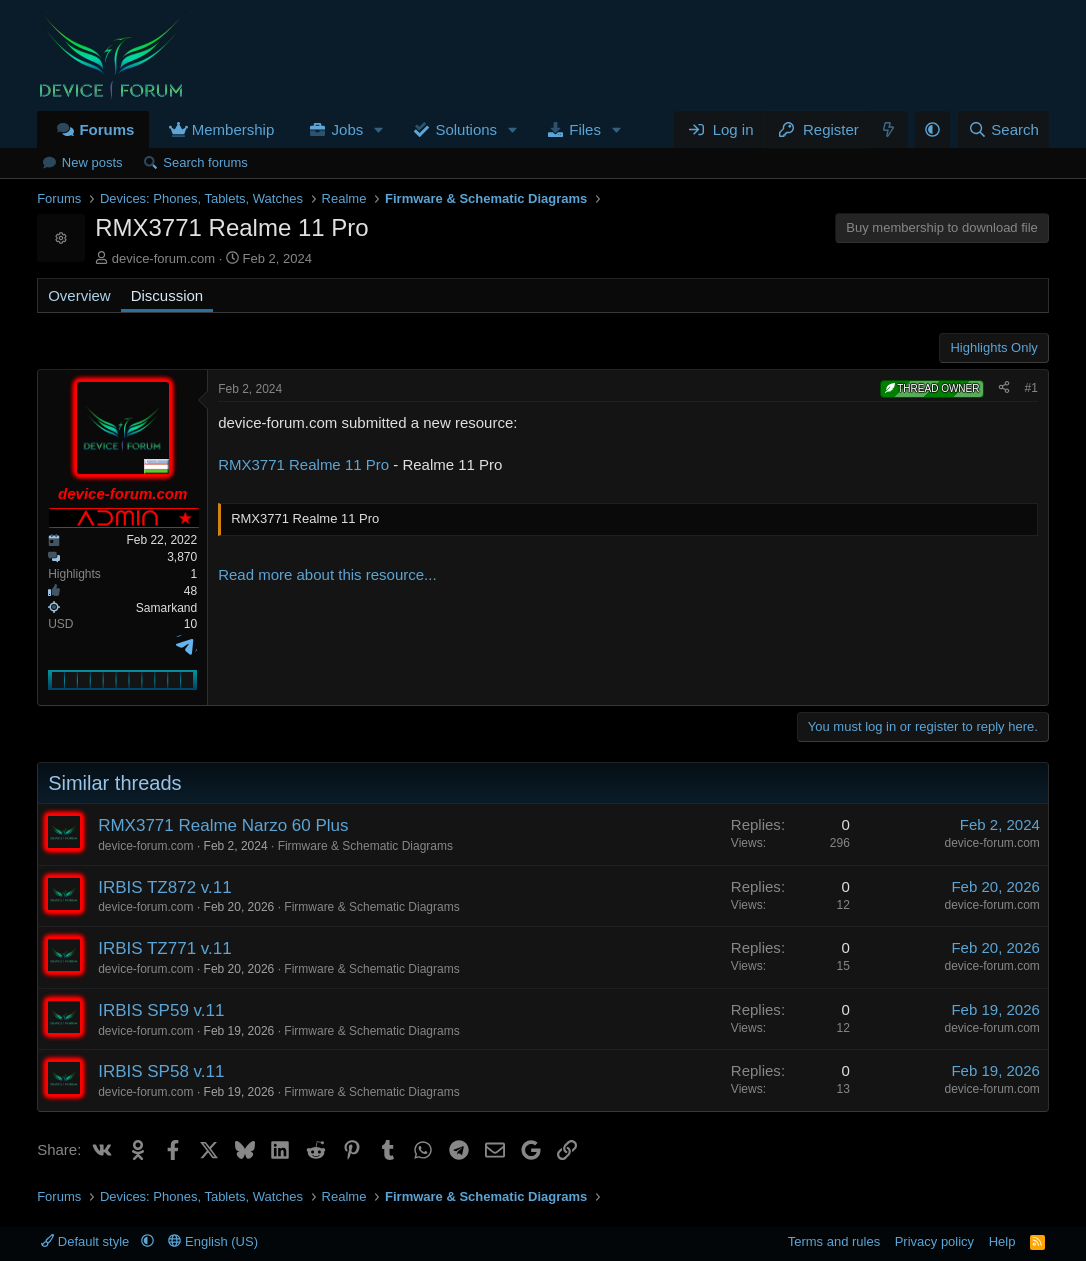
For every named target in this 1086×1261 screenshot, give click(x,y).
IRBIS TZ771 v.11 (165, 948)
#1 (1030, 388)
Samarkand (166, 608)
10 (190, 624)
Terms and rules (834, 1241)
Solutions (466, 129)
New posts (92, 162)
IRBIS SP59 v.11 (161, 1010)
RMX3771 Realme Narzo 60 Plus (223, 825)
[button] (379, 129)
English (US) (213, 1241)
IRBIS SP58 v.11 (161, 1071)
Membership (233, 129)
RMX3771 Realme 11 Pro (303, 464)
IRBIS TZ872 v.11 (165, 887)
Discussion (167, 295)
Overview (79, 295)
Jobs (348, 129)
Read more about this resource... (327, 574)
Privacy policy (934, 1241)
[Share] (1004, 388)
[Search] (1003, 129)
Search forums (205, 162)
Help (1002, 1241)
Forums (106, 129)
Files (585, 129)
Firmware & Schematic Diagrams (365, 846)
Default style (87, 1241)
